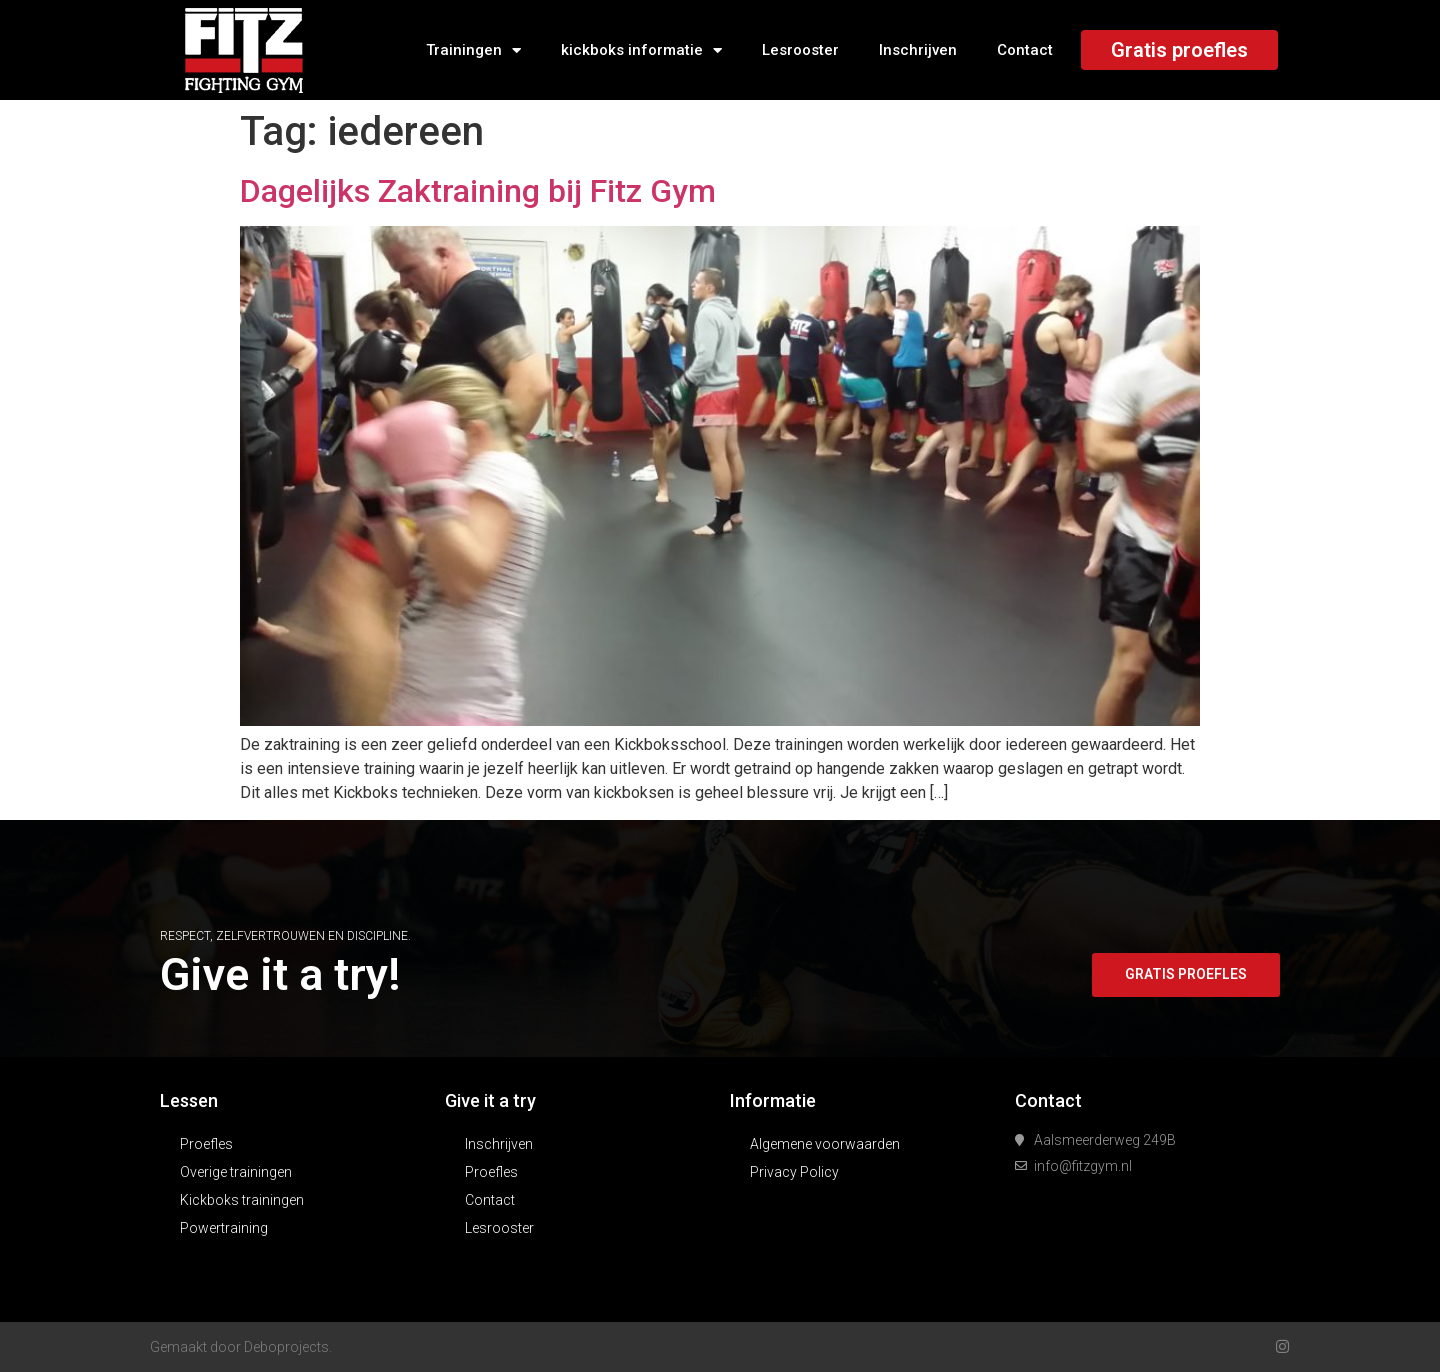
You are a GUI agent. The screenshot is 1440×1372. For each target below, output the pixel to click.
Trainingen (473, 50)
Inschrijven (918, 50)
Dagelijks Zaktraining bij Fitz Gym (478, 191)
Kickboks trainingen (242, 1200)
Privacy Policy (794, 1172)
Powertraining (224, 1228)
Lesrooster (800, 50)
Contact (1025, 50)
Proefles (206, 1144)
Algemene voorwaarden (825, 1144)
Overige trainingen (236, 1172)
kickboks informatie (641, 50)
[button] (1184, 975)
